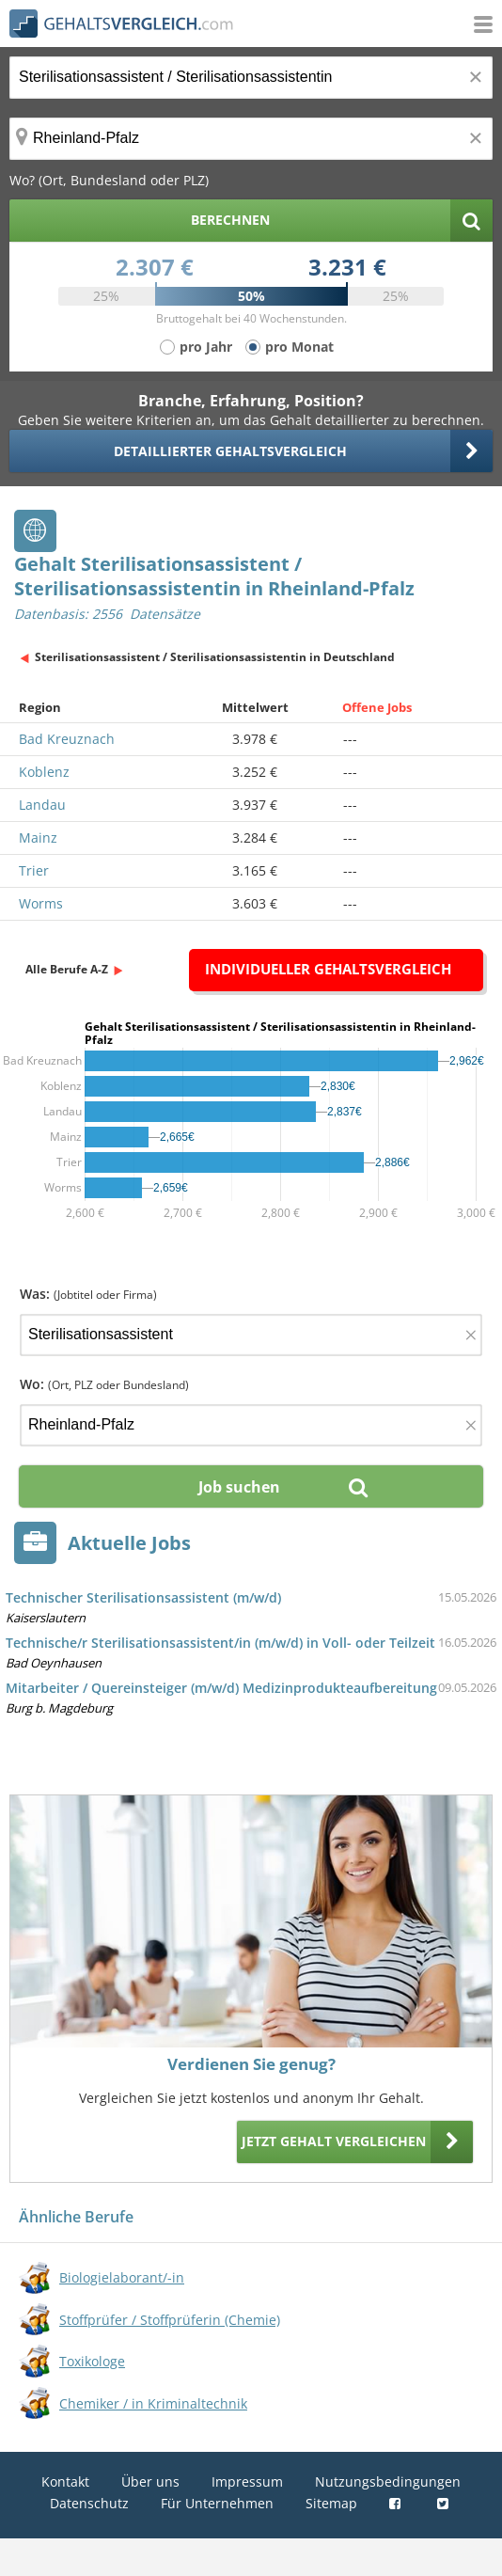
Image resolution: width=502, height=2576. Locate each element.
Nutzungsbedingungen (388, 2481)
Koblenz (44, 772)
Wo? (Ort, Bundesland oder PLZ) (109, 180)
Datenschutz (89, 2503)
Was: (88, 1294)
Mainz (38, 837)
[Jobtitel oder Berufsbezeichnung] (251, 77)
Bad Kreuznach (67, 739)
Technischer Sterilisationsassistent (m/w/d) (143, 1597)
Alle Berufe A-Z (66, 969)
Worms (41, 903)
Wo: (104, 1384)
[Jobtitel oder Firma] (251, 1335)
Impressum (247, 2481)
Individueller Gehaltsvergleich (328, 968)
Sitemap (331, 2503)
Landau (42, 805)
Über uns (150, 2481)
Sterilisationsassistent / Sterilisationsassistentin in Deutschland (215, 657)
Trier (34, 870)
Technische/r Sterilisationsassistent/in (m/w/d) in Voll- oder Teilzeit (220, 1642)
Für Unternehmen (217, 2503)
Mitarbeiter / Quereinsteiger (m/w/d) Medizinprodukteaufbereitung (221, 1688)
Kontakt (65, 2481)
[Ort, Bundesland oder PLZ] (251, 139)
